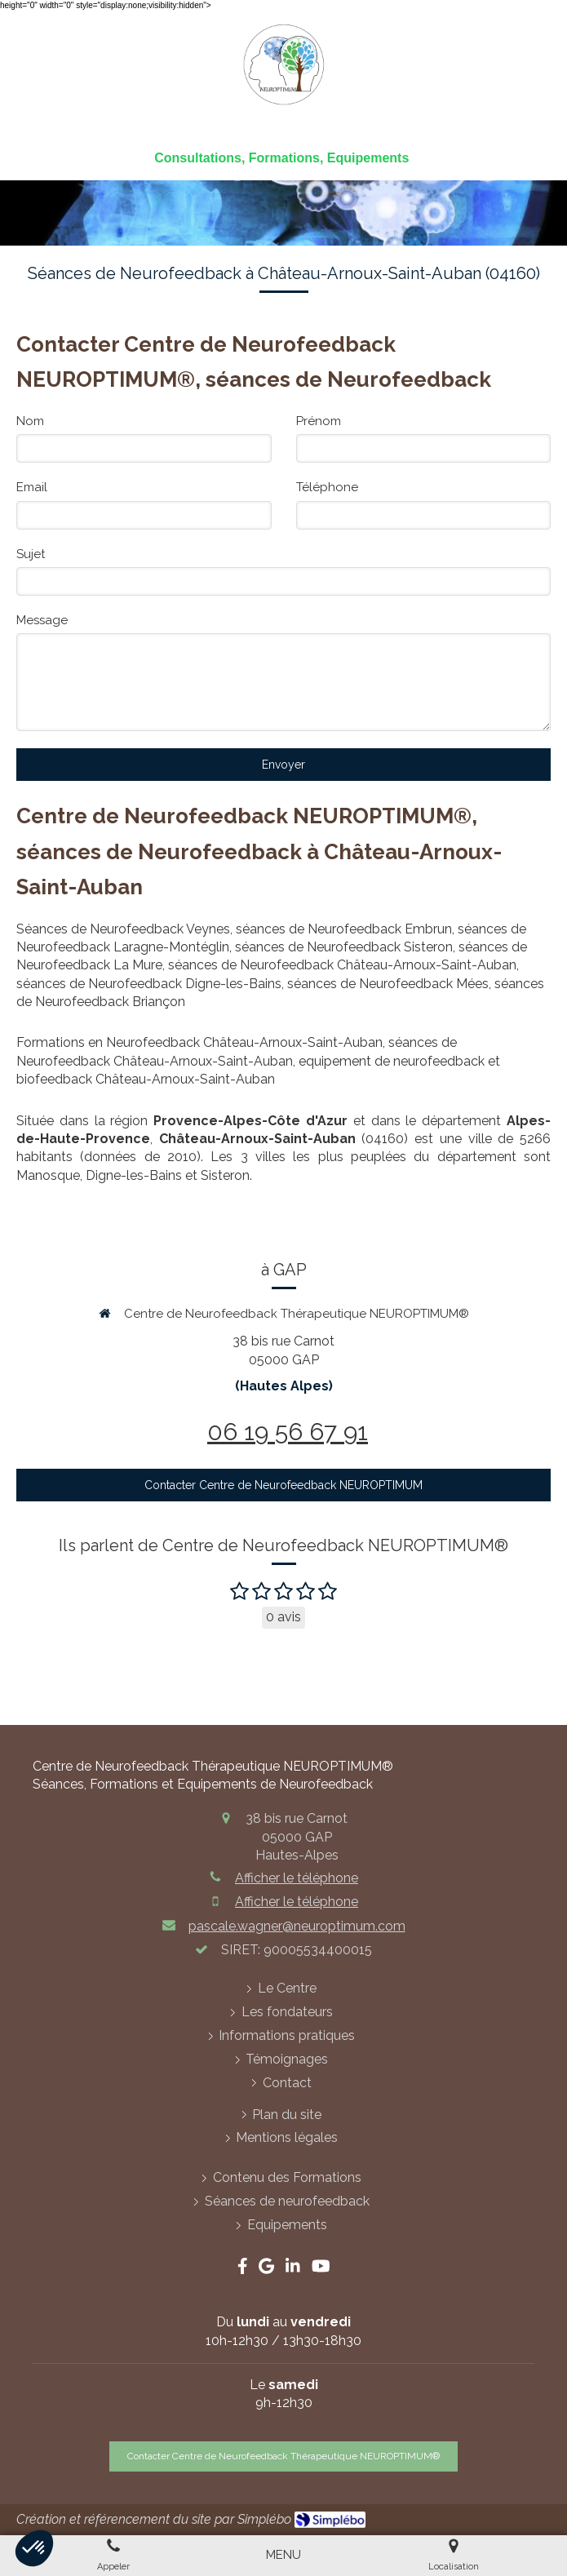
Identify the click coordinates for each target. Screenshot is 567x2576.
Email (31, 487)
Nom (30, 421)
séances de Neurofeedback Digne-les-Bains (148, 983)
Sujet (30, 554)
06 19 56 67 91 (287, 1431)
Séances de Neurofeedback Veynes (123, 929)
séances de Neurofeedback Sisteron (344, 947)
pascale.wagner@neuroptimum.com (296, 1926)
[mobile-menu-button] (283, 2555)
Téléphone (327, 487)
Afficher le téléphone (296, 1878)
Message (42, 620)
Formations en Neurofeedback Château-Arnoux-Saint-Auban (199, 1042)
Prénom (318, 421)
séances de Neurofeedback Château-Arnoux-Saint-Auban (342, 965)
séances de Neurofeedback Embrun (344, 929)
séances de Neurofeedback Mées (388, 983)
